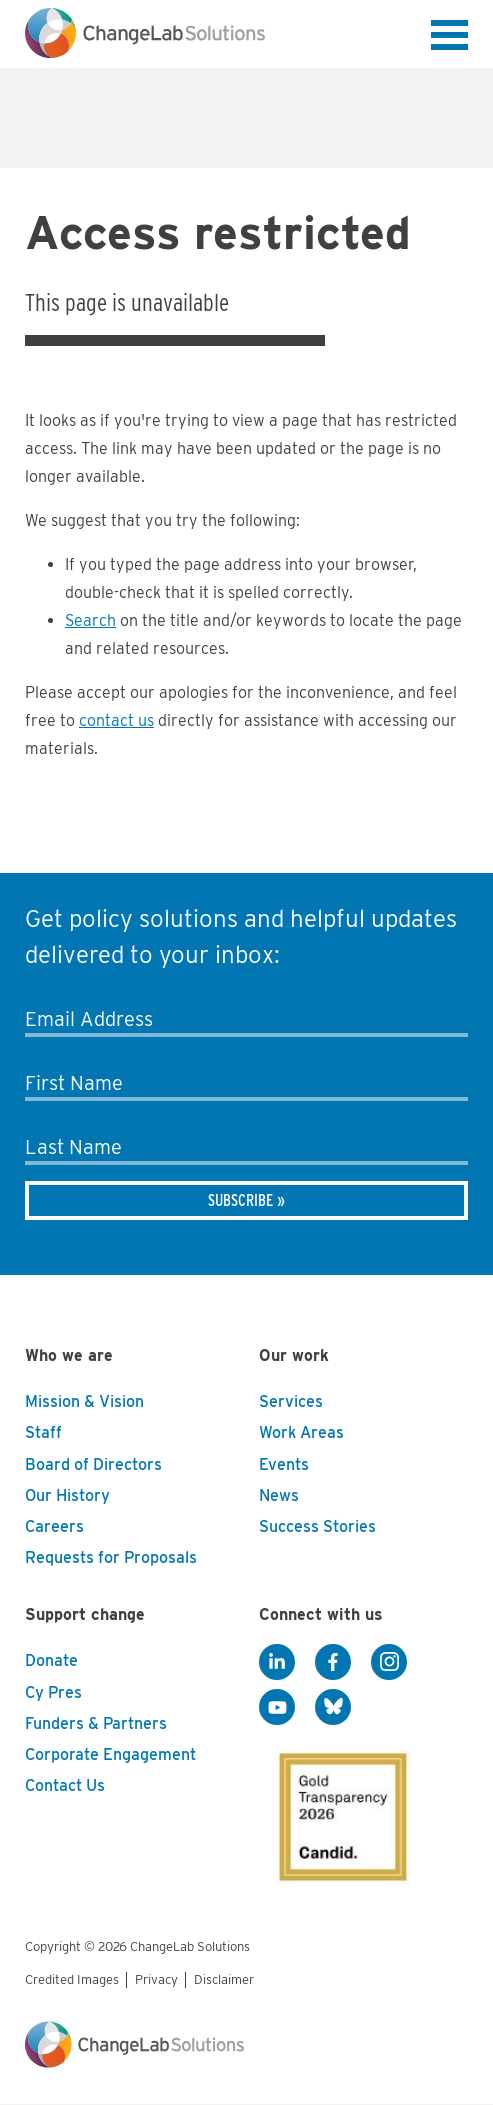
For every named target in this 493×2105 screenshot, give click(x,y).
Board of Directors (93, 1464)
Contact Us (65, 1785)
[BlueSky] (333, 1707)
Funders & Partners (96, 1723)
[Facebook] (333, 1662)
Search (90, 620)
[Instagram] (389, 1662)
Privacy (156, 1979)
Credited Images (72, 1979)
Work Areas (301, 1432)
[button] (449, 39)
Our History (67, 1495)
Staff (43, 1432)
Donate (51, 1660)
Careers (54, 1526)
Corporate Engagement (110, 1754)
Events (284, 1464)
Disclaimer (224, 1979)
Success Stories (317, 1526)
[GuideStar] (339, 1811)
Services (291, 1401)
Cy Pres (53, 1692)
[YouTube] (277, 1707)
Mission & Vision (84, 1401)
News (279, 1495)
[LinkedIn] (277, 1662)
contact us (116, 720)
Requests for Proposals (111, 1557)
